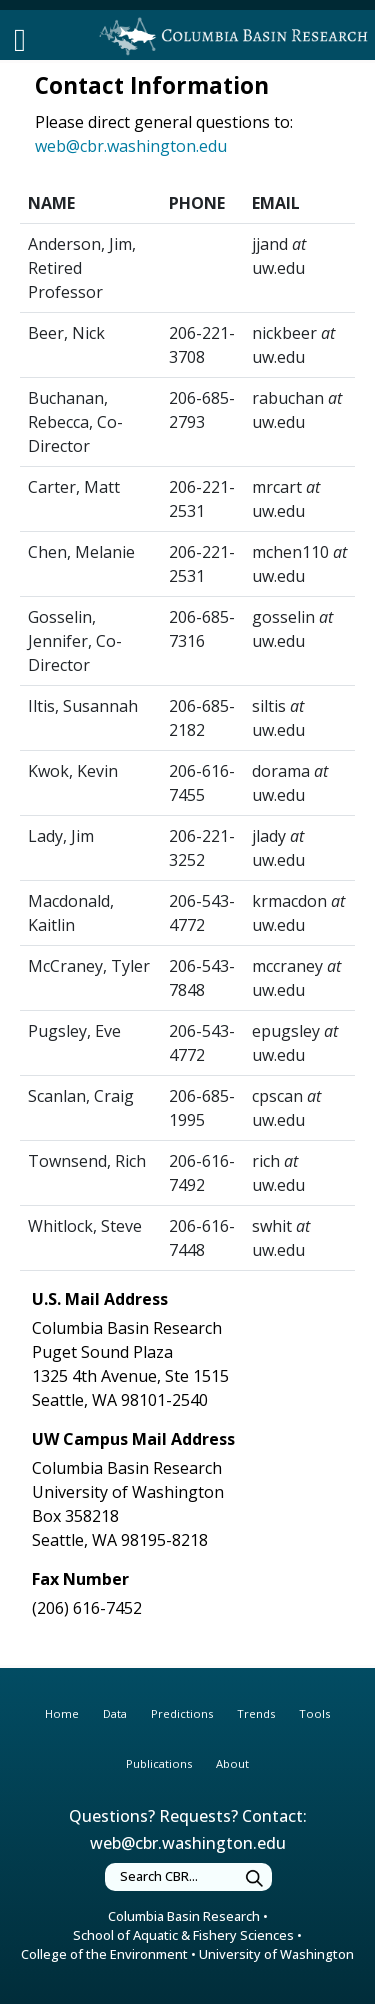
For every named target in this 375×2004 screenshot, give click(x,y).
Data (115, 1713)
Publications (159, 1763)
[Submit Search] (255, 1879)
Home (62, 1713)
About (232, 1763)
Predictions (182, 1713)
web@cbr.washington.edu (131, 146)
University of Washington (276, 1954)
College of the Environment (104, 1954)
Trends (256, 1713)
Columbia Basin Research (184, 1916)
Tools (314, 1713)
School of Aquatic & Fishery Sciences (183, 1935)
